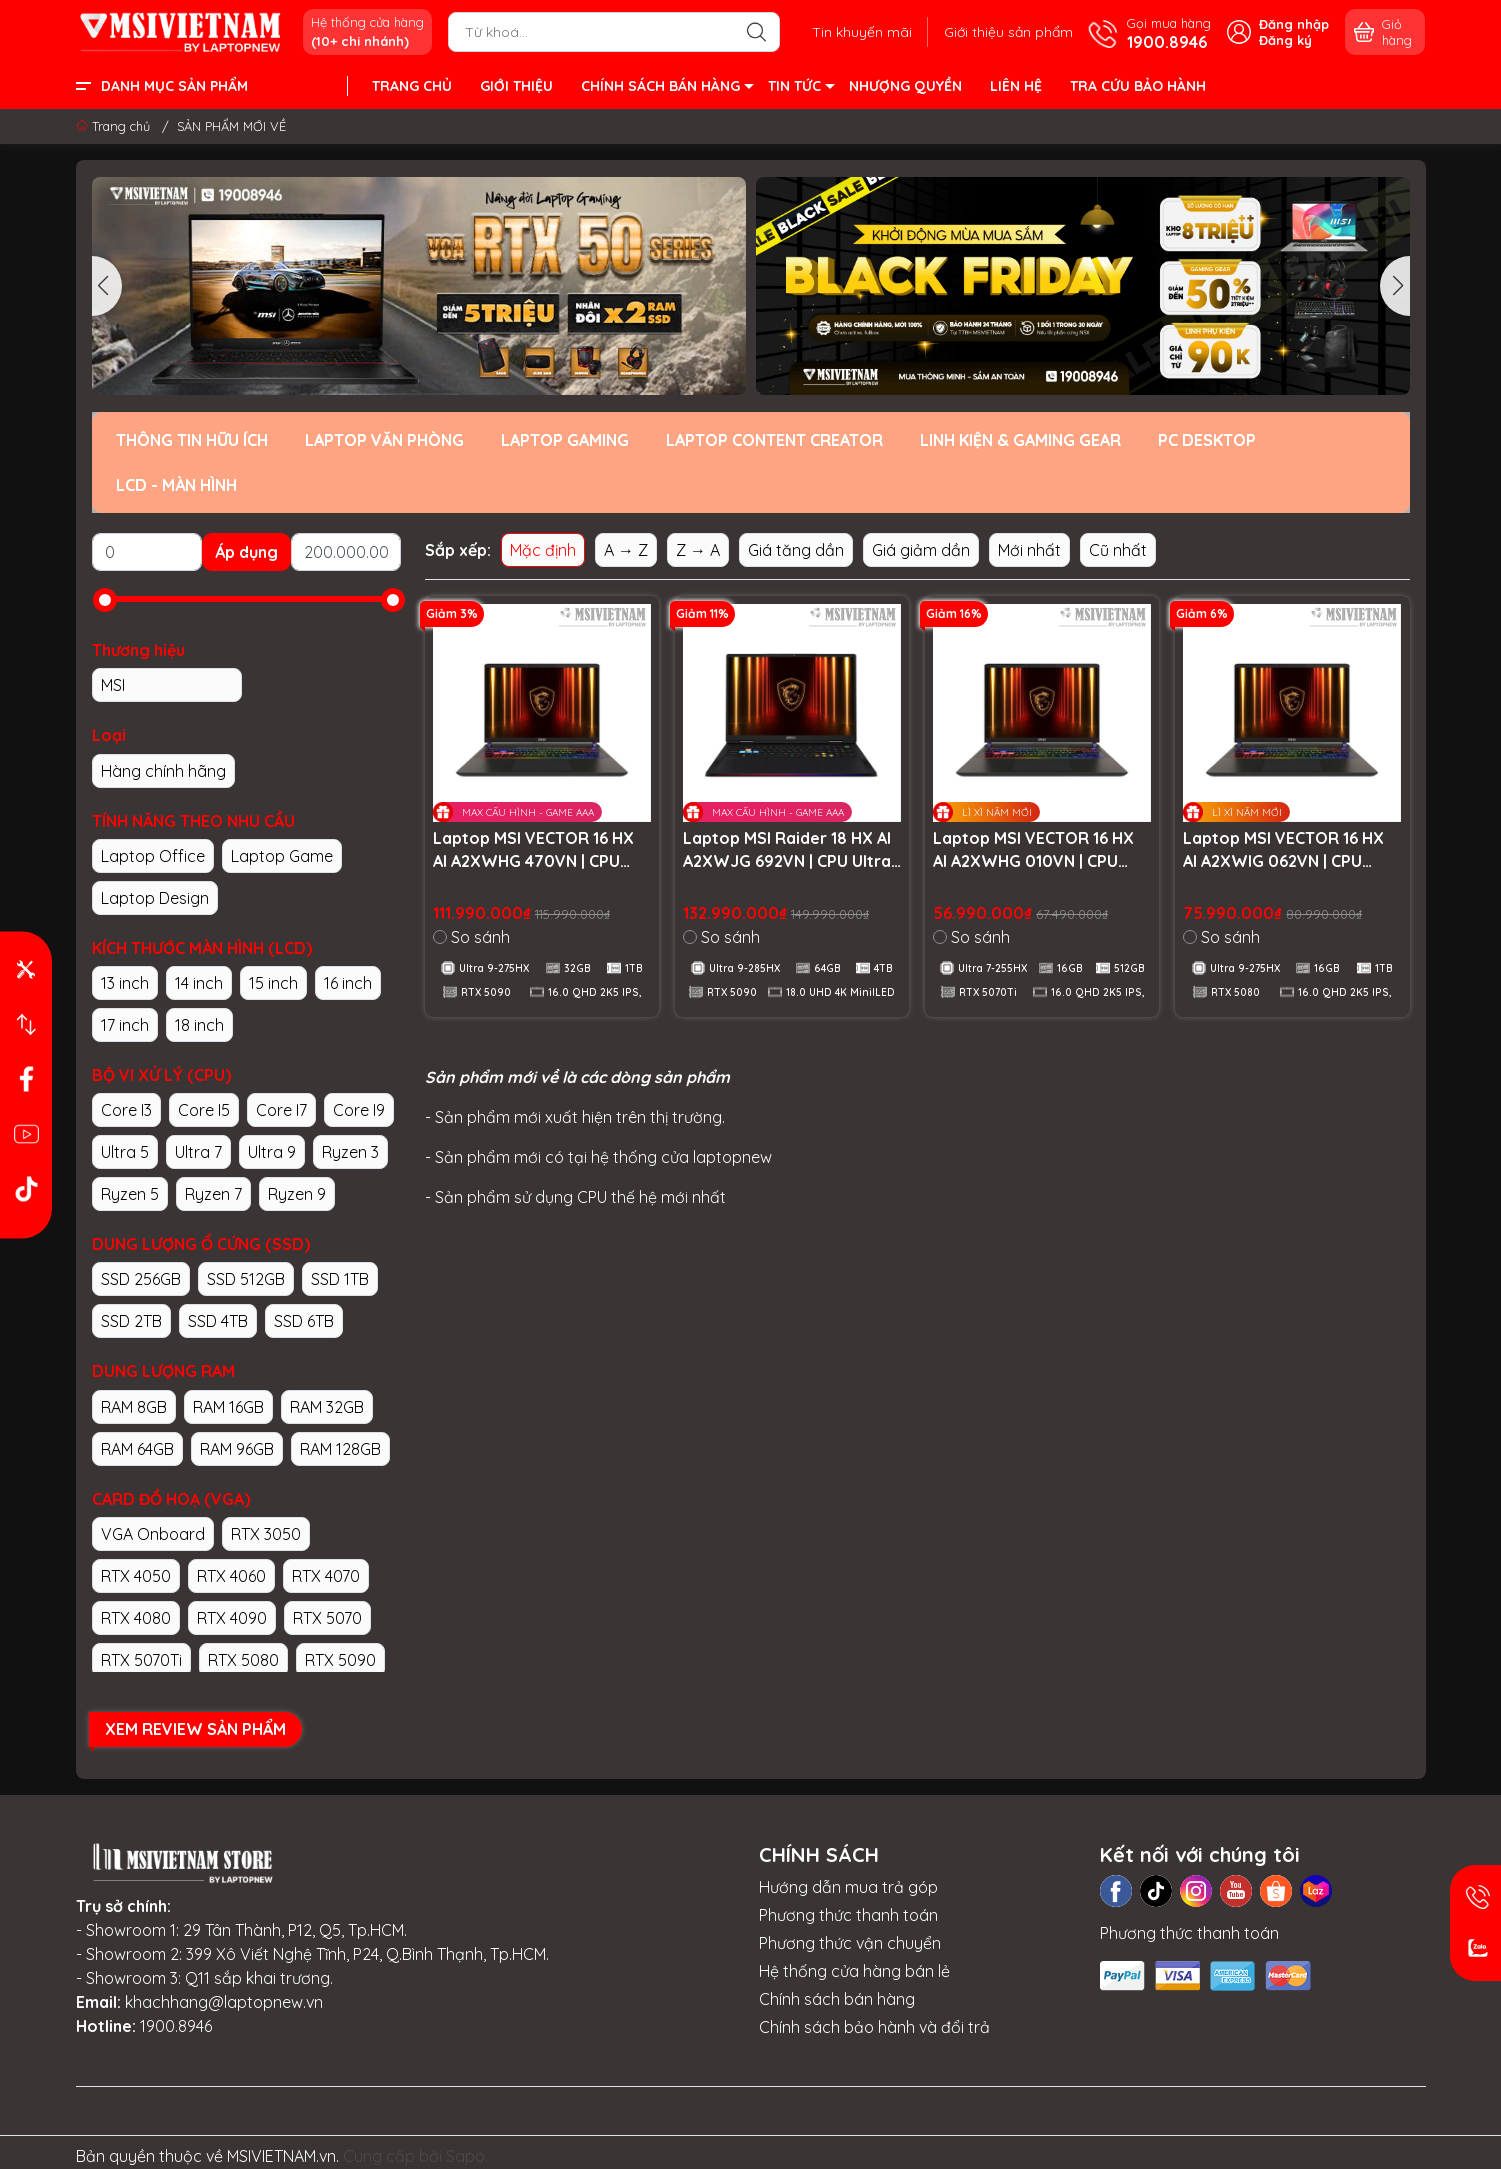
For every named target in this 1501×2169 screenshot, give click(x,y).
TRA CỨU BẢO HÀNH (1138, 86)
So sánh (471, 937)
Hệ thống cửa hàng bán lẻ (854, 1971)
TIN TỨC (800, 89)
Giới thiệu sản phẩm (1008, 32)
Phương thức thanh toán (848, 1915)
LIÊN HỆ (1016, 86)
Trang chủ (115, 126)
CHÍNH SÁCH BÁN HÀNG (666, 89)
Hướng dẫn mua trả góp (848, 1887)
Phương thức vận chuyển (850, 1943)
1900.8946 (176, 2026)
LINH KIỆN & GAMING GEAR (1020, 440)
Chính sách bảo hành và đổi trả (874, 2027)
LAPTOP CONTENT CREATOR (774, 440)
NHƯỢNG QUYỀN (905, 86)
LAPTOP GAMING (565, 440)
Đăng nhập (1294, 24)
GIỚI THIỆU (516, 86)
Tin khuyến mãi (862, 32)
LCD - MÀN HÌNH (176, 485)
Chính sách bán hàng (837, 1999)
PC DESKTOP (1207, 440)
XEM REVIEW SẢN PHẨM (195, 1729)
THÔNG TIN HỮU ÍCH (192, 440)
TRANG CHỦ (412, 86)
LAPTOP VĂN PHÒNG (384, 440)
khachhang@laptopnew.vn (224, 2002)
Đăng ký (1285, 40)
